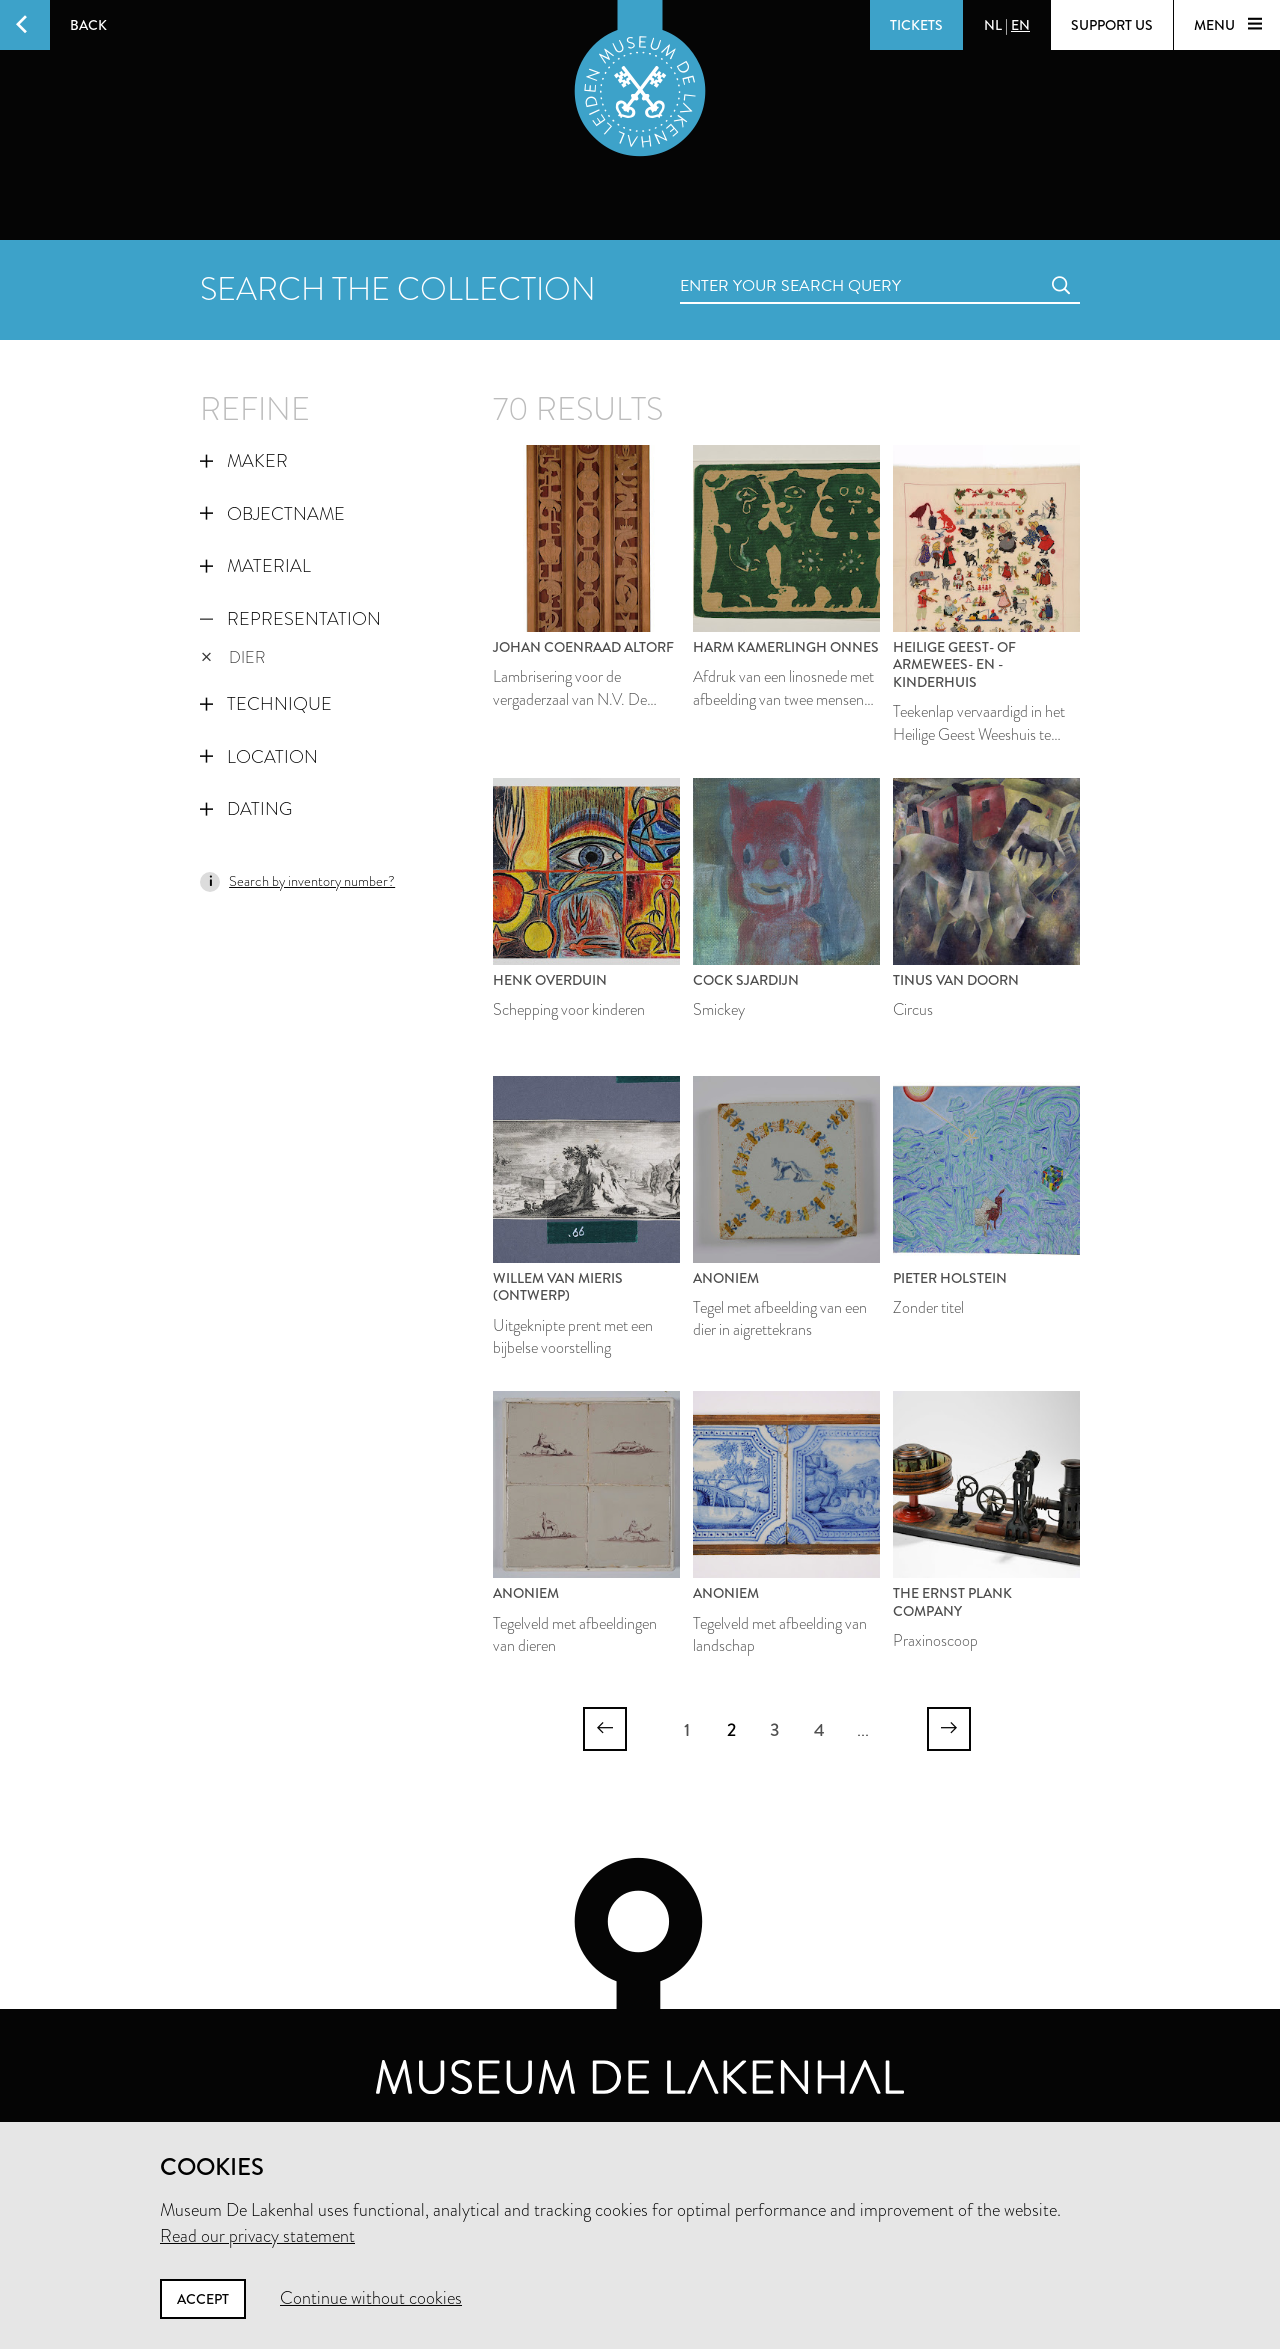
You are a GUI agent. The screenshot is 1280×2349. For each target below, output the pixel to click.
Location (259, 757)
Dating (246, 809)
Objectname (272, 514)
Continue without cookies (371, 2298)
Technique (266, 704)
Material (255, 566)
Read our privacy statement (257, 2236)
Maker (244, 461)
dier (233, 657)
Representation (290, 619)
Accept (203, 2299)
